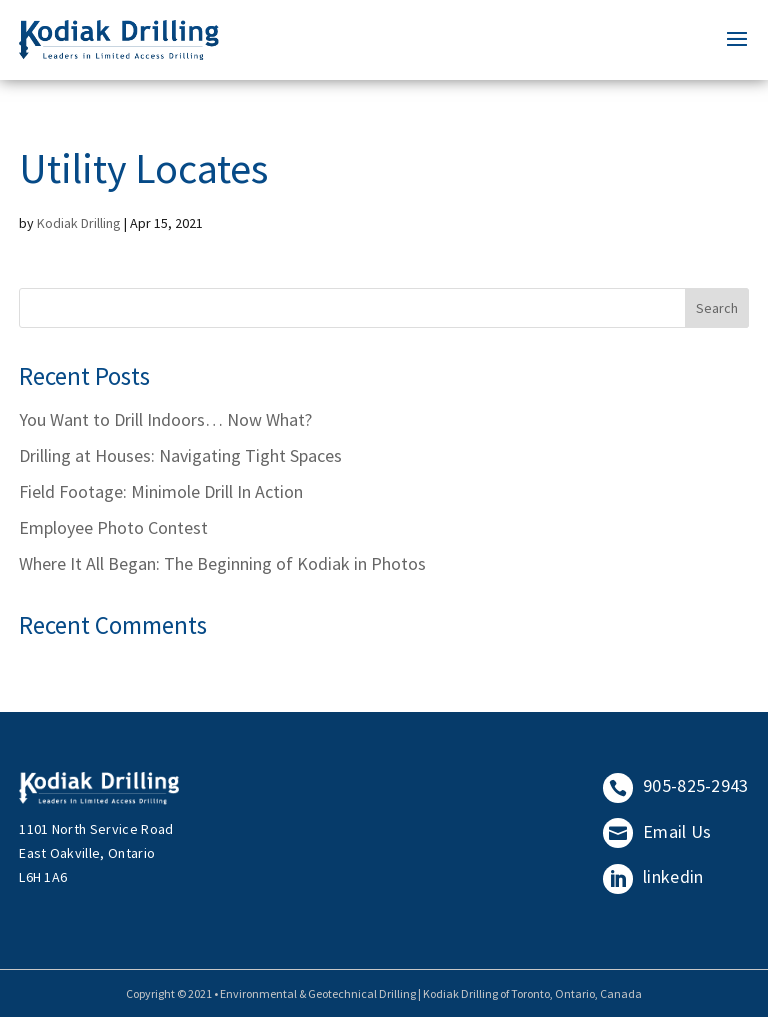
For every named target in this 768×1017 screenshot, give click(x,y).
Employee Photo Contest (113, 527)
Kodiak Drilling (79, 223)
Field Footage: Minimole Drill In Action (161, 491)
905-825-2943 (676, 785)
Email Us (657, 831)
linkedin (653, 876)
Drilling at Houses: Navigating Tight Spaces (180, 455)
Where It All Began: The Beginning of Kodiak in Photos (222, 563)
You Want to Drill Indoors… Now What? (165, 419)
